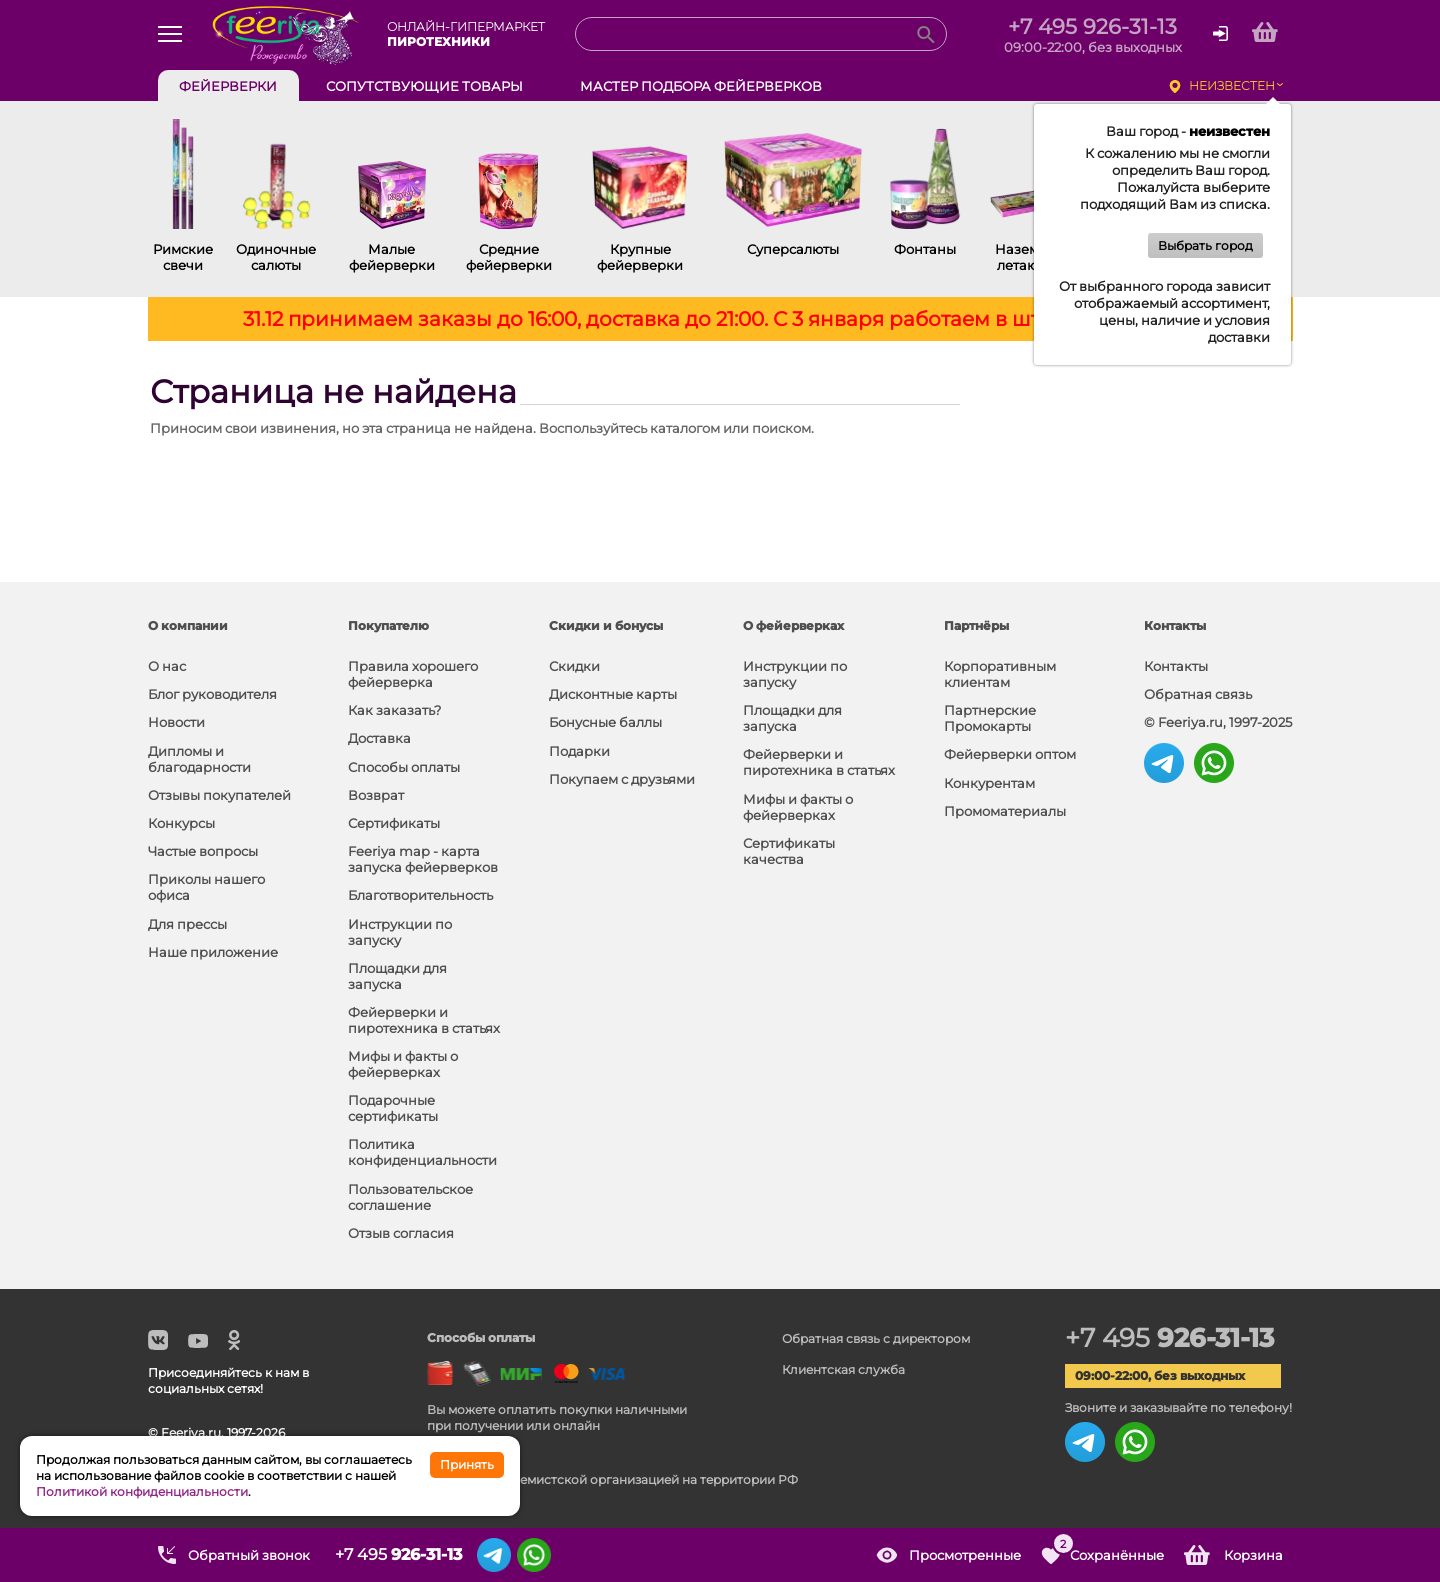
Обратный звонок (249, 1555)
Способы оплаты (404, 767)
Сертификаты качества (789, 851)
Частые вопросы (203, 851)
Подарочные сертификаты (393, 1108)
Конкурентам (989, 783)
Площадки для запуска (397, 976)
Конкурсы (181, 823)
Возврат (376, 795)
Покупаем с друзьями (622, 779)
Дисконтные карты (613, 694)
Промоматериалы (1005, 811)
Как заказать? (394, 710)
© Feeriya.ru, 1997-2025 (1218, 722)
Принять (467, 1464)
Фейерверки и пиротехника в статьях (424, 1020)
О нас (167, 666)
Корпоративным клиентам (1000, 674)
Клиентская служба (843, 1369)
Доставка (379, 738)
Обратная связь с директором (876, 1338)
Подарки (579, 751)
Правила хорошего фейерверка (413, 674)
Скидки (574, 666)
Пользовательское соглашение (410, 1197)
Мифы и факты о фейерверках (403, 1064)
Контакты (1176, 666)
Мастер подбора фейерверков (701, 86)
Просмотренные (965, 1555)
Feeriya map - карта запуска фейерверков (423, 859)
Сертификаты (394, 823)
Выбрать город (1205, 245)
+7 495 (1169, 1338)
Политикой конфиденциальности (142, 1491)
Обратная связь (1198, 694)
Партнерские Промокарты (990, 718)
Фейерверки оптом (1010, 754)
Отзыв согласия (401, 1233)
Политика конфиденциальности (422, 1152)
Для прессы (187, 924)
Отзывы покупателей (219, 795)
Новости (176, 722)
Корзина (1253, 1555)
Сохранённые (1108, 1547)
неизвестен (1232, 85)
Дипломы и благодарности (199, 759)
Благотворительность (420, 895)
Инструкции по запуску (400, 932)
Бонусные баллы (605, 722)
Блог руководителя (212, 694)
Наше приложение (213, 952)
